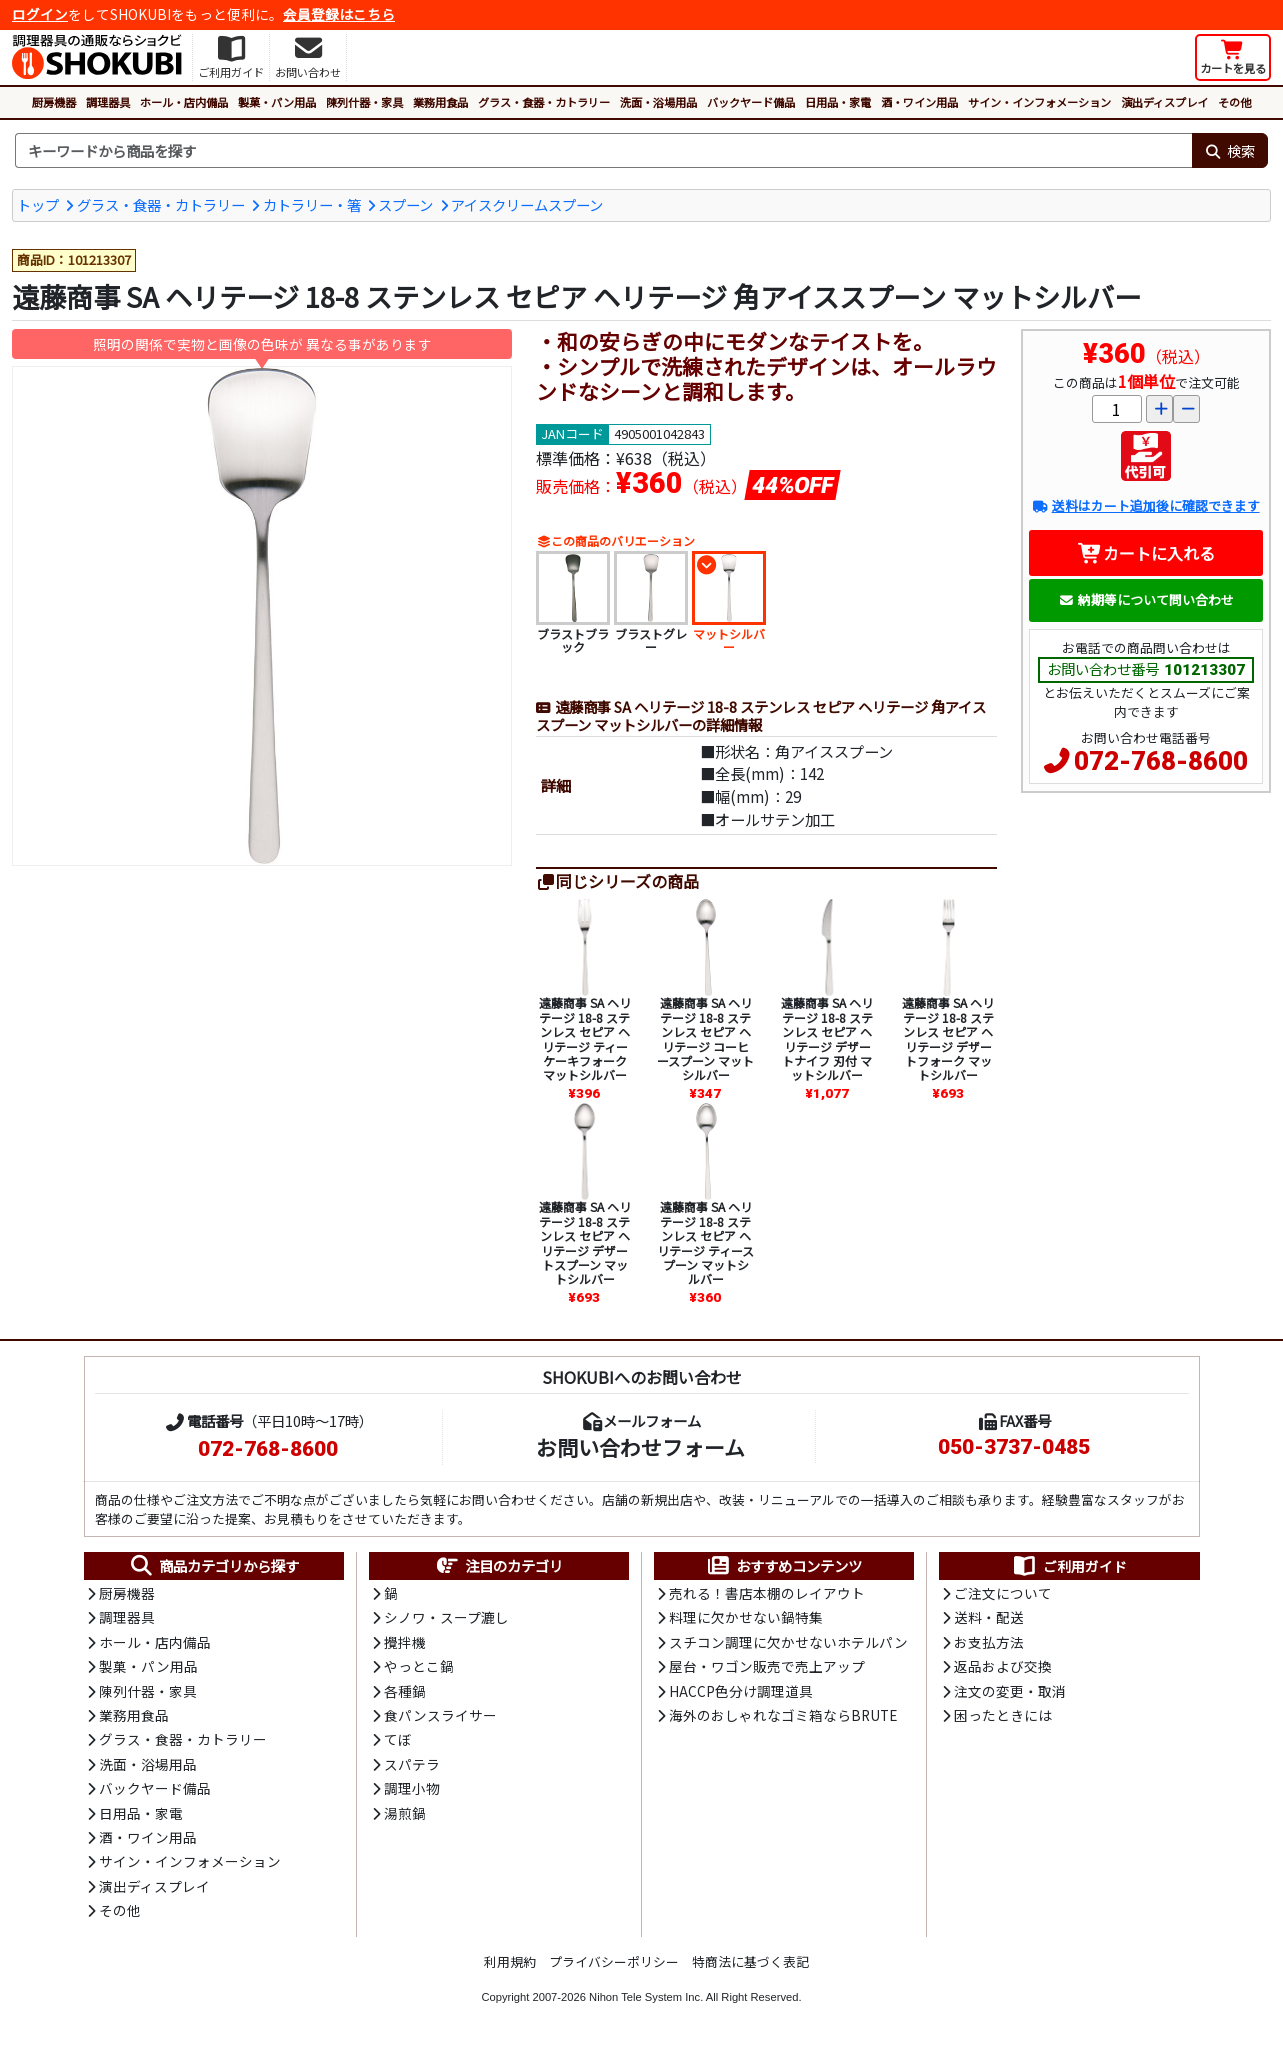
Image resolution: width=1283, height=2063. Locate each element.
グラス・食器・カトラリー (544, 102)
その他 (1234, 102)
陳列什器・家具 (364, 102)
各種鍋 (405, 1691)
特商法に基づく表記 (750, 1961)
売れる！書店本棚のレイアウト (767, 1593)
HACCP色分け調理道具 (741, 1691)
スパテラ (412, 1764)
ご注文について (1003, 1593)
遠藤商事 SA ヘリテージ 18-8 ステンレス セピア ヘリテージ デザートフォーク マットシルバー (948, 1038)
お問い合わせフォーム (640, 1447)
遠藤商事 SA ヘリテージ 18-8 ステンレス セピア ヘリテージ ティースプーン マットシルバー (705, 1242)
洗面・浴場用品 (658, 102)
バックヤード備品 (751, 102)
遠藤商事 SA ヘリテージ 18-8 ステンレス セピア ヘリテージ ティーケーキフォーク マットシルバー (585, 1038)
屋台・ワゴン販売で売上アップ (767, 1666)
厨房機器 (54, 102)
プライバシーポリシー (614, 1961)
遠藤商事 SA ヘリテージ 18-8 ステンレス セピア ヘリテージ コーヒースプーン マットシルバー (705, 1038)
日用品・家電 (838, 102)
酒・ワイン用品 (919, 102)
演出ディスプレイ (1164, 102)
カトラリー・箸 (312, 204)
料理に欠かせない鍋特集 (746, 1617)
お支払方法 (989, 1642)
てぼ (398, 1739)
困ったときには (1003, 1715)
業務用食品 (440, 102)
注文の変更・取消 (1010, 1691)
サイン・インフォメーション (1039, 102)
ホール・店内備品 (184, 102)
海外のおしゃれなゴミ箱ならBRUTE (783, 1715)
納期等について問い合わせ (1146, 599)
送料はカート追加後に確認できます (1145, 505)
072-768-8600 (1161, 761)
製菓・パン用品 (277, 102)
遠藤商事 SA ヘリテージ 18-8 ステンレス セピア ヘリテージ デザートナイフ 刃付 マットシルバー (827, 1038)
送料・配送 (989, 1617)
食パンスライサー (440, 1715)
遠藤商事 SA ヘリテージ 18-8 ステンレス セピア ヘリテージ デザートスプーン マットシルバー (585, 1242)
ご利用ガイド (1069, 1566)
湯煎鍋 (405, 1813)
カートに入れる (1146, 553)
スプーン (405, 204)
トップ (38, 204)
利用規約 (510, 1961)
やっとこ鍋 (419, 1666)
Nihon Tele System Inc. (646, 1997)
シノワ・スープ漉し (446, 1617)
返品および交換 (1003, 1666)
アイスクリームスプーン (527, 204)
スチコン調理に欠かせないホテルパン (788, 1642)
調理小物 (412, 1788)
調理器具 (108, 102)
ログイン (40, 14)
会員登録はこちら (339, 14)
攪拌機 (405, 1642)
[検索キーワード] (603, 151)
